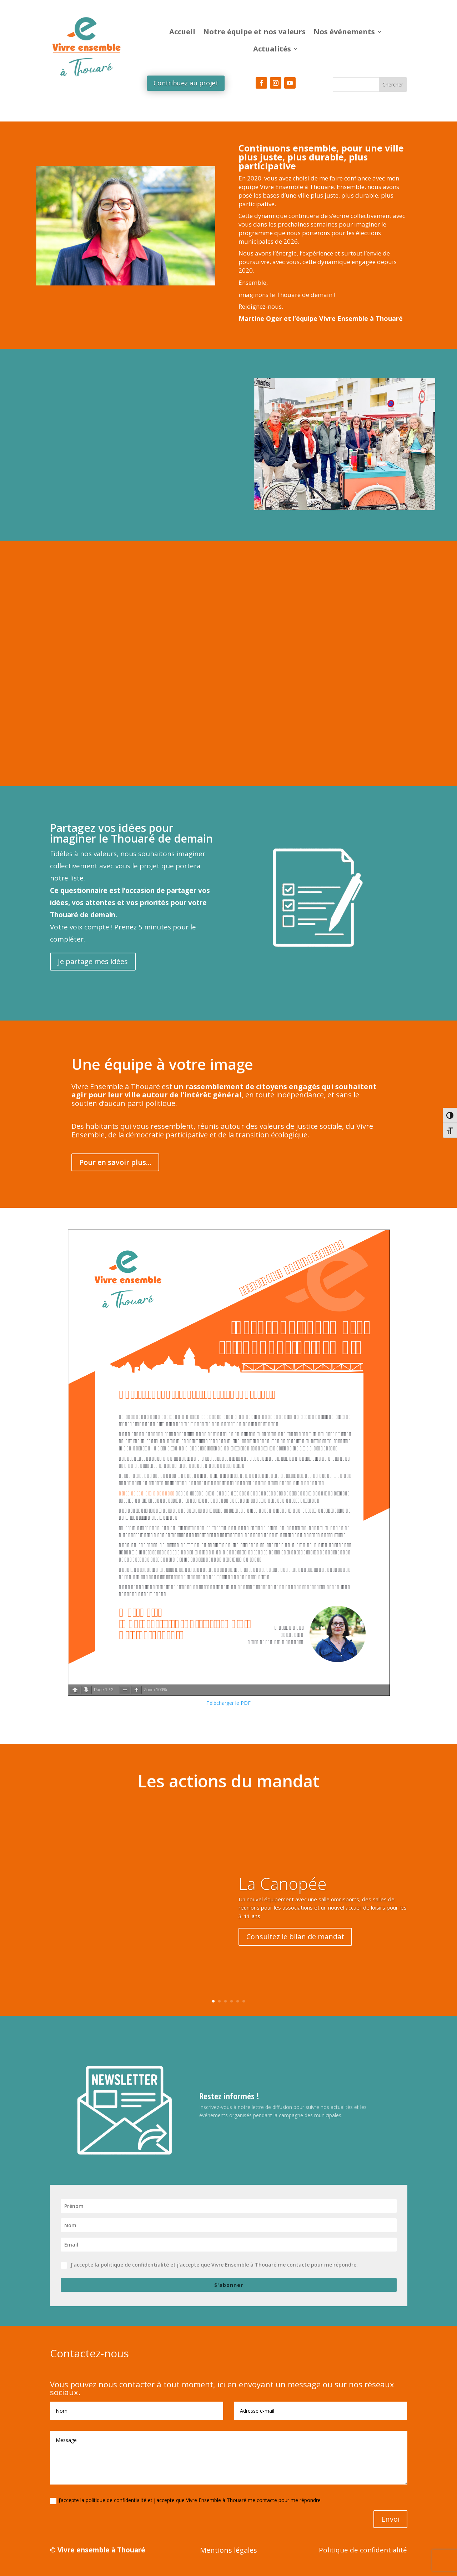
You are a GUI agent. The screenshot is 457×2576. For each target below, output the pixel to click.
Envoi (390, 2519)
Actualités (272, 49)
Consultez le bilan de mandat (295, 1936)
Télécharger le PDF (228, 1702)
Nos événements (344, 31)
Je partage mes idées (93, 961)
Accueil (182, 31)
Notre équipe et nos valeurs (254, 31)
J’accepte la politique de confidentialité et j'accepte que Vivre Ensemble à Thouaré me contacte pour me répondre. (209, 2264)
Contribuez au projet (185, 82)
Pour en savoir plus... (115, 1162)
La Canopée (282, 1883)
